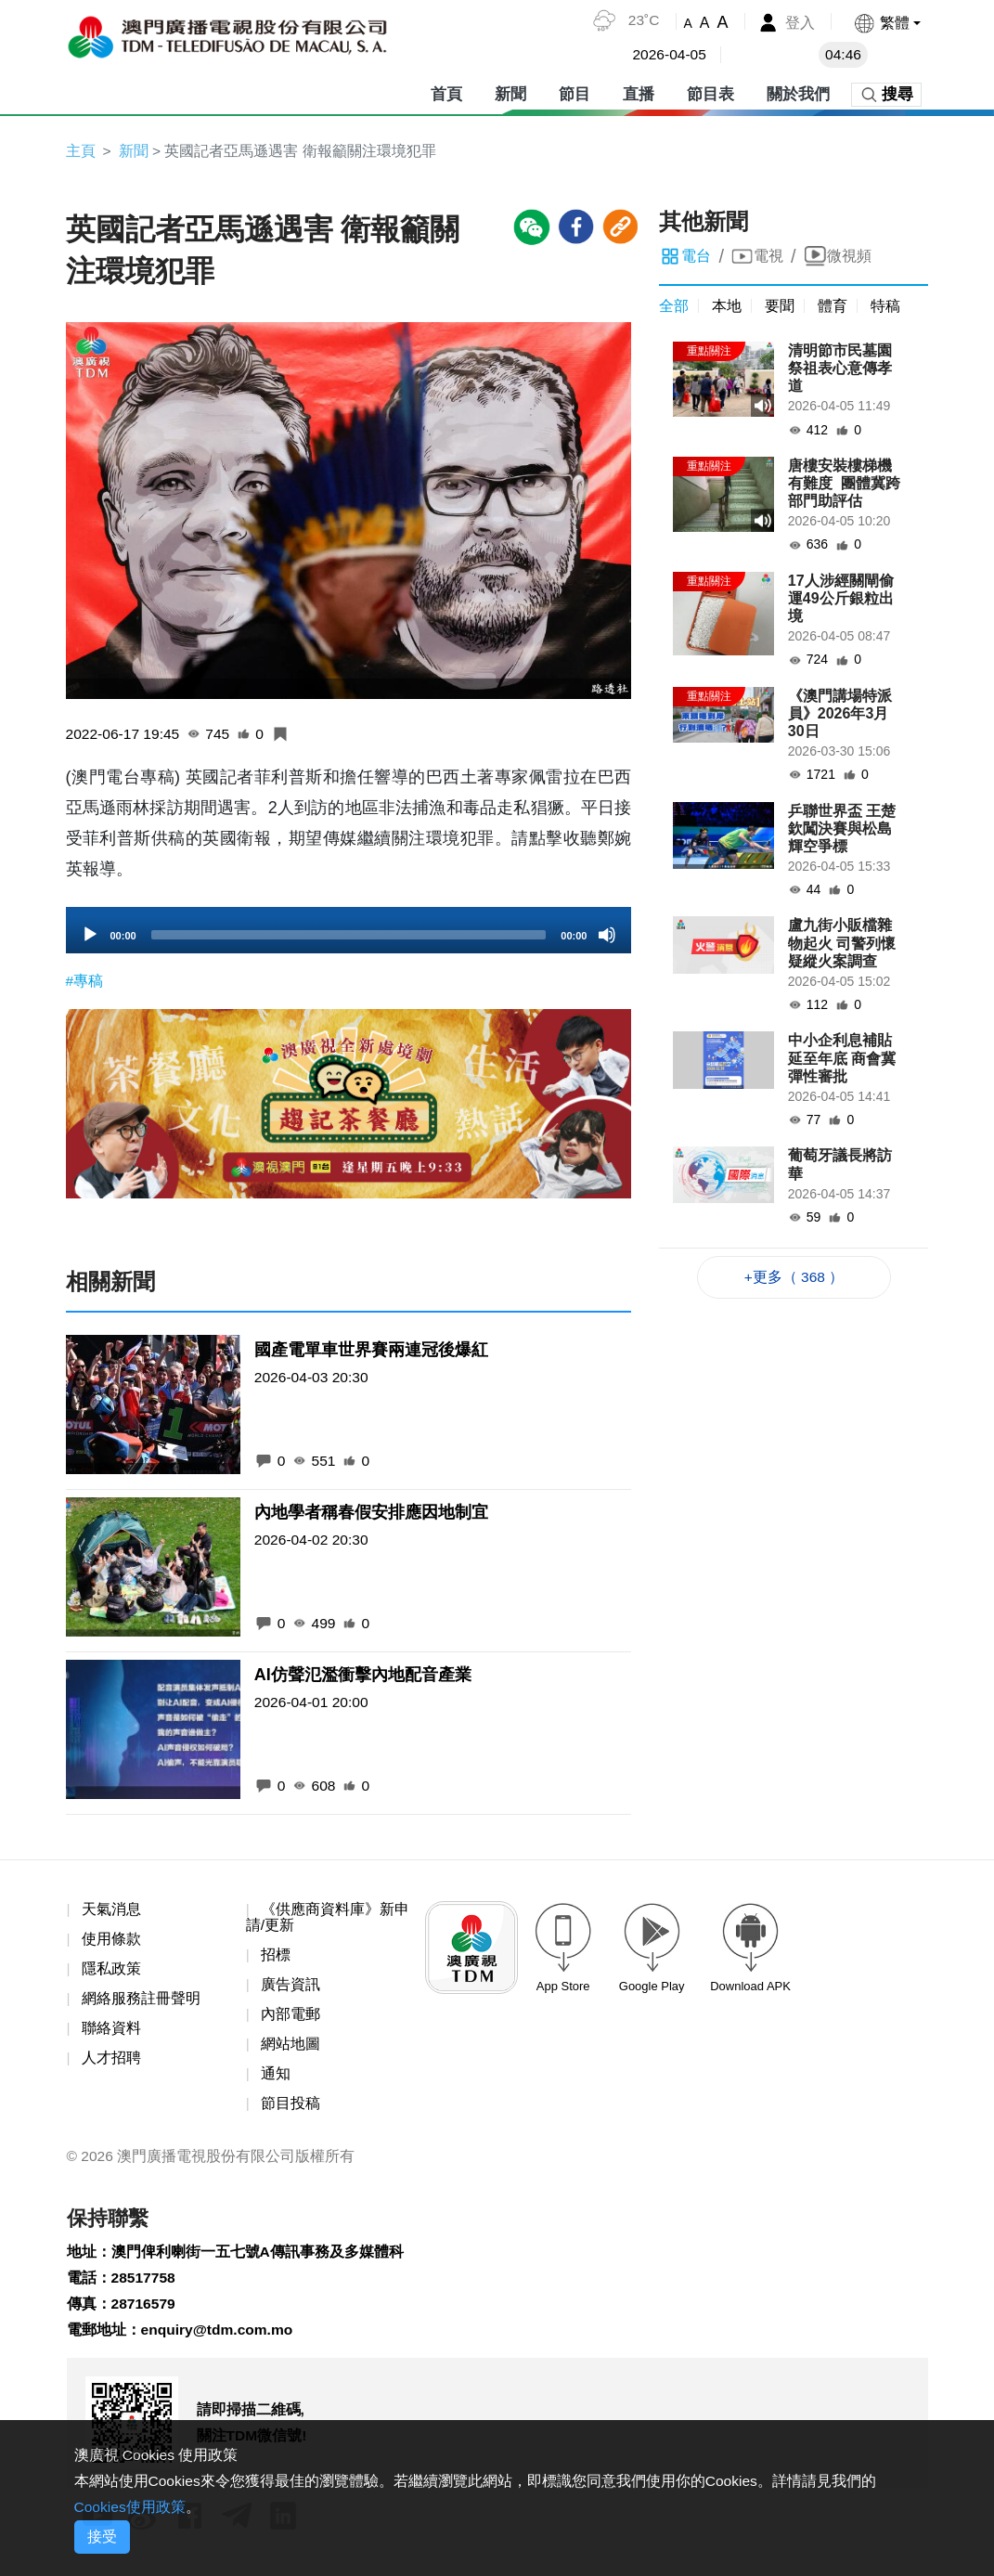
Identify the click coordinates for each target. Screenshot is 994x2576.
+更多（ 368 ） (794, 1278)
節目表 (710, 92)
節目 (574, 92)
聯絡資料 (111, 2031)
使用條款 (111, 1941)
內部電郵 (290, 2018)
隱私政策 (111, 1971)
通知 (275, 2079)
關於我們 (798, 92)
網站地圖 (290, 2048)
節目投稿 (290, 2108)
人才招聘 (111, 2062)
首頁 (446, 92)
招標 (275, 1957)
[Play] (90, 936)
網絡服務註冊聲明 (141, 2002)
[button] (886, 22)
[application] (349, 932)
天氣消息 (111, 1911)
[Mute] (607, 936)
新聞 (510, 92)
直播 (638, 92)
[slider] (349, 936)
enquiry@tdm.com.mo (219, 2339)
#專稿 (85, 982)
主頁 (81, 151)
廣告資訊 (290, 1988)
